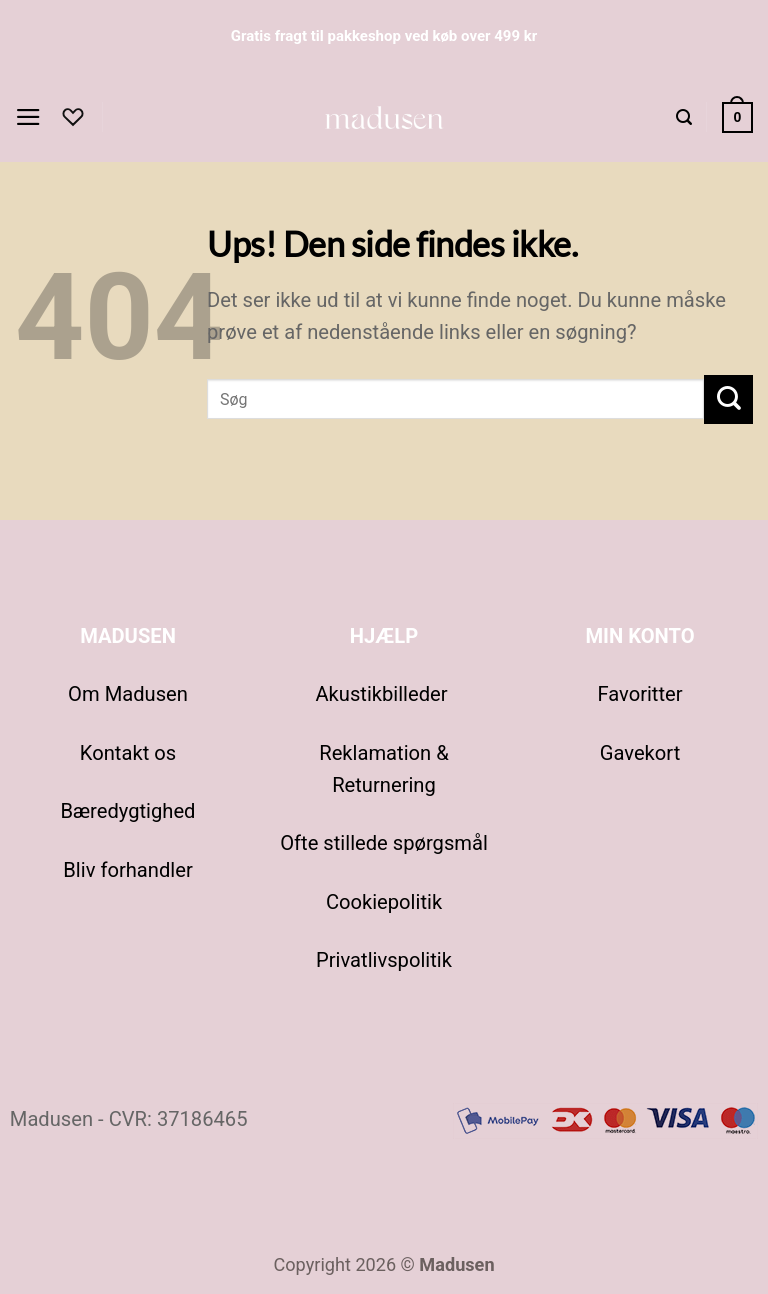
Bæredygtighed (128, 811)
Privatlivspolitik (384, 960)
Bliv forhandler (127, 870)
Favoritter (639, 694)
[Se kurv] (735, 117)
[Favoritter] (77, 117)
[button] (30, 117)
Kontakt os (128, 753)
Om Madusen (128, 694)
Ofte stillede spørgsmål (384, 843)
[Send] (728, 399)
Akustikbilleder (383, 694)
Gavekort (640, 753)
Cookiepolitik (384, 902)
